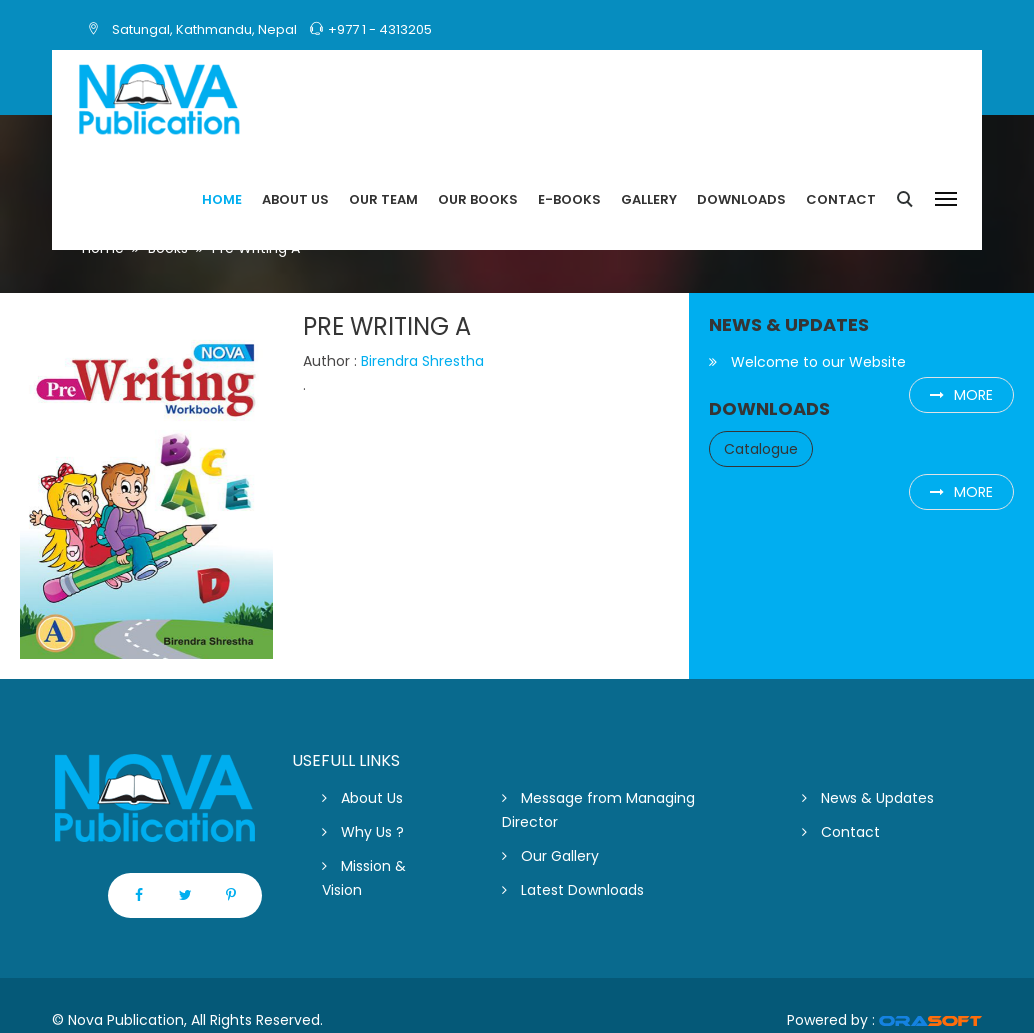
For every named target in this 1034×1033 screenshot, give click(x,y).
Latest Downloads (573, 890)
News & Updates (868, 798)
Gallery (649, 199)
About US (295, 199)
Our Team (383, 199)
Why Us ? (363, 832)
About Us (362, 798)
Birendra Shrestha (422, 361)
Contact (841, 199)
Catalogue (761, 449)
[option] (146, 486)
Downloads (741, 199)
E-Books (569, 199)
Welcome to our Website (807, 362)
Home (222, 199)
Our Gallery (550, 856)
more (961, 395)
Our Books (478, 199)
